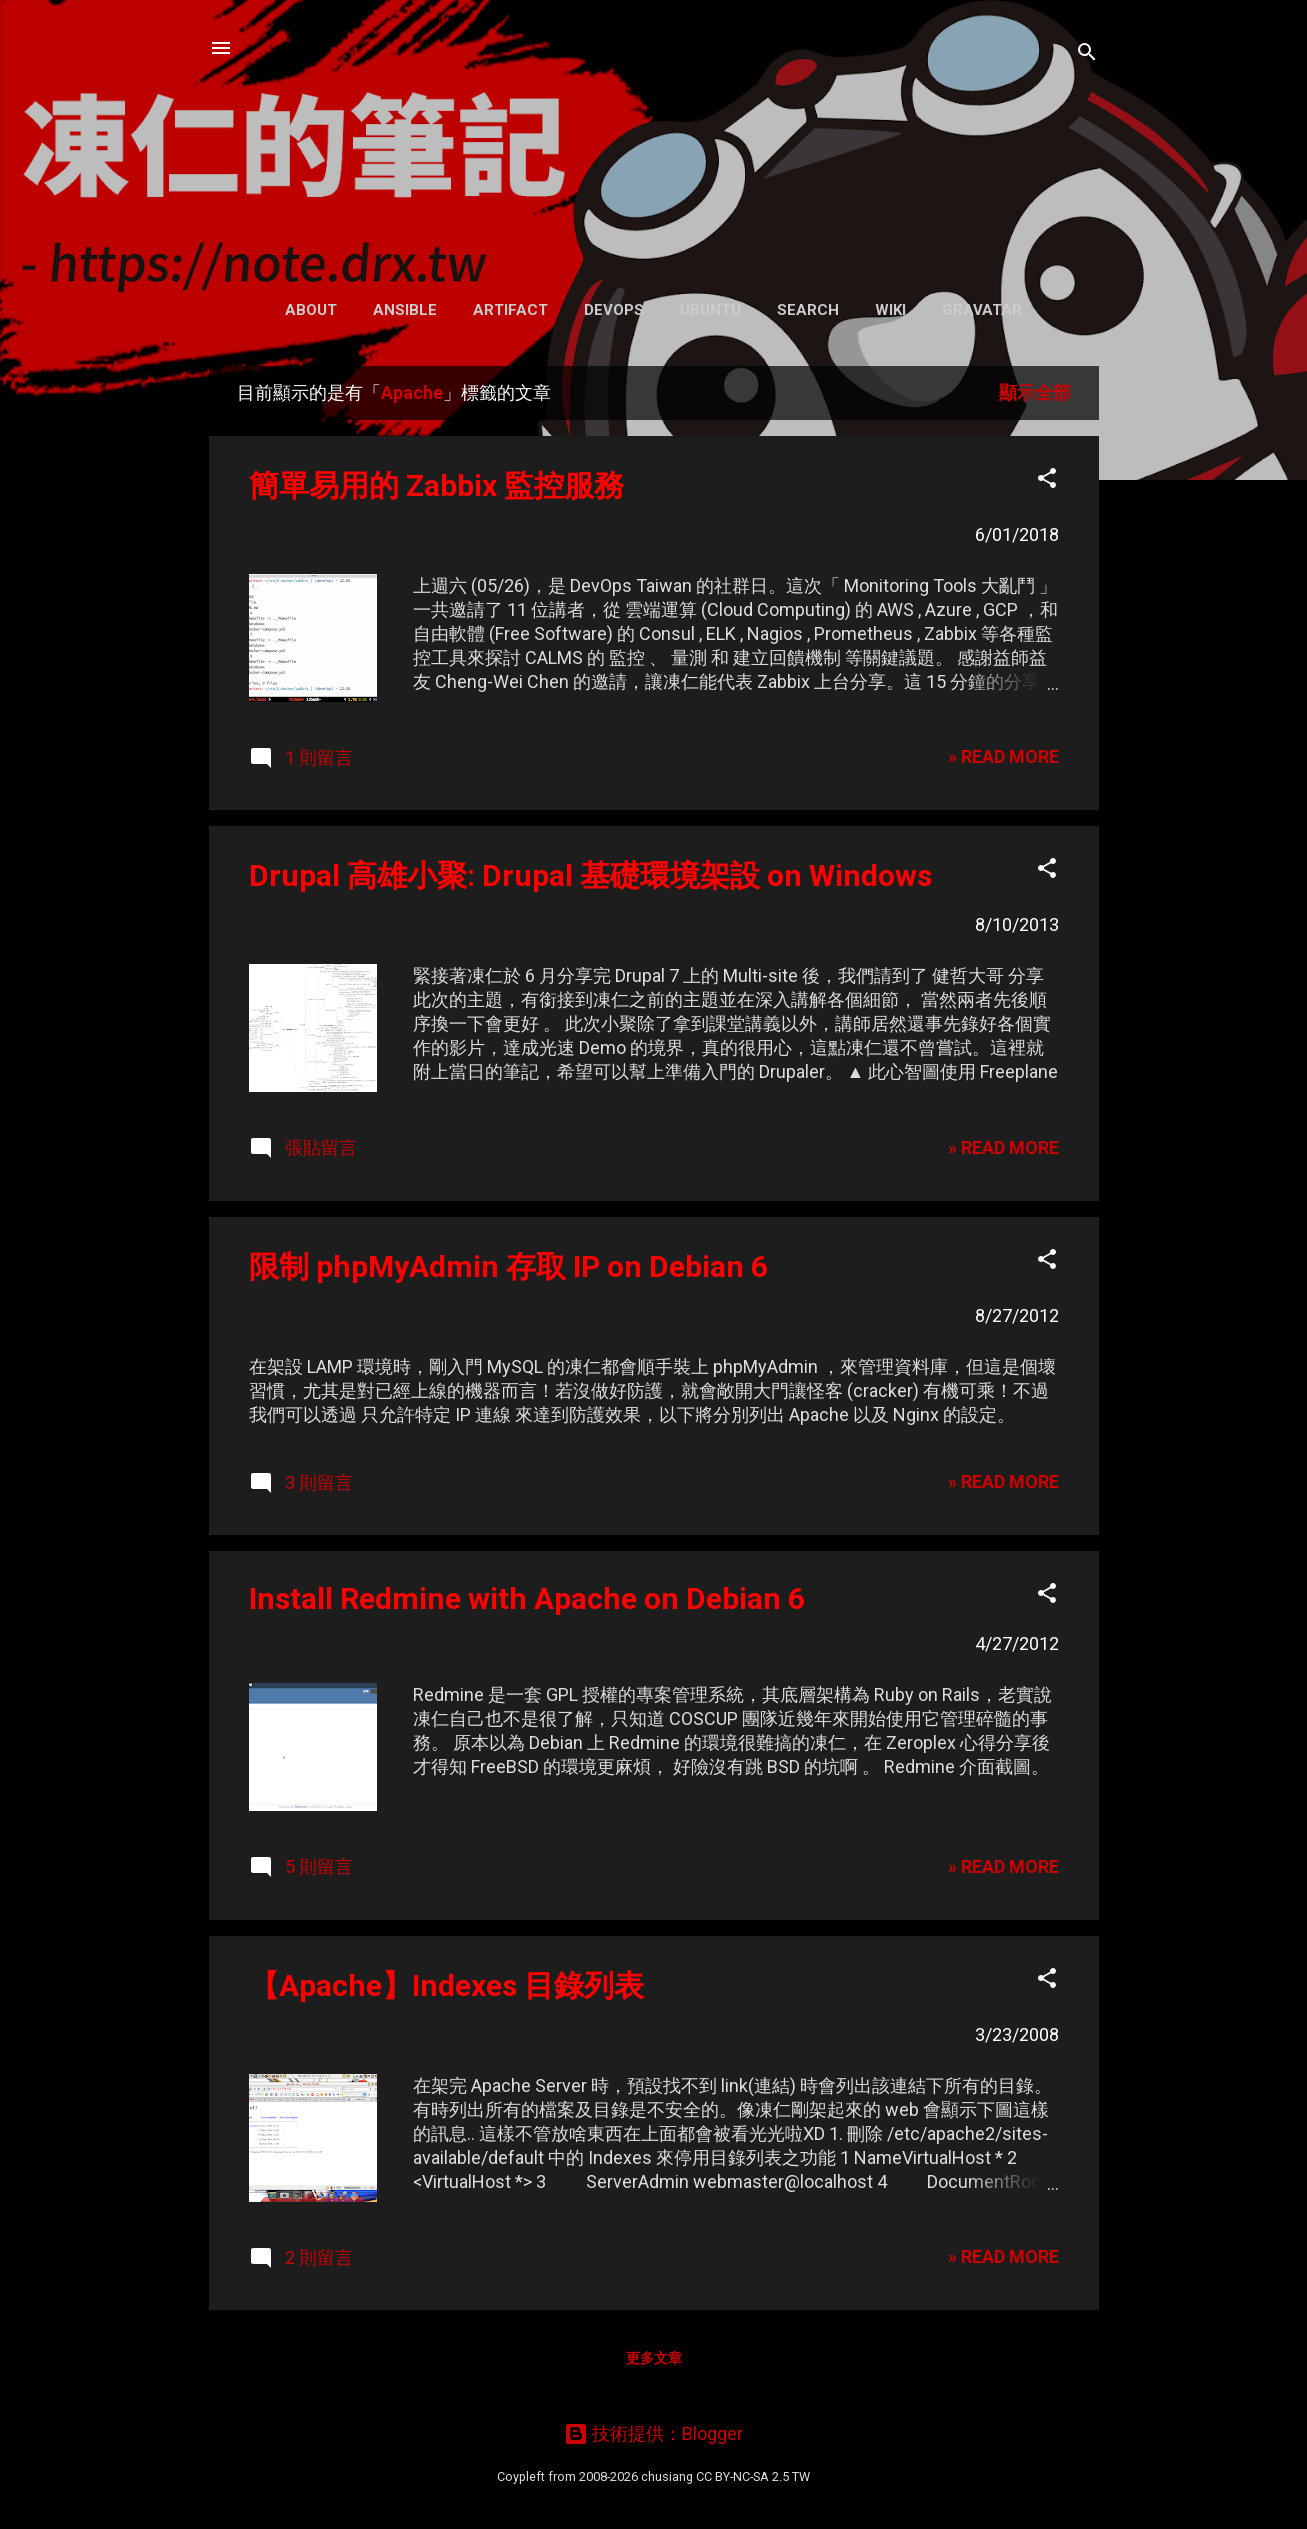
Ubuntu (710, 310)
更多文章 (654, 2358)
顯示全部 (1035, 392)
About (311, 310)
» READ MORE (1003, 756)
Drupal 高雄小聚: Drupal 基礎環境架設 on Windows (590, 875)
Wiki (890, 310)
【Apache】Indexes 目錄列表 (446, 1985)
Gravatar (982, 310)
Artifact (510, 310)
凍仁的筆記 (653, 139)
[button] (1047, 481)
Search (808, 310)
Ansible (405, 310)
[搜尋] (1087, 54)
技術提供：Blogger (653, 2433)
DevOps (614, 310)
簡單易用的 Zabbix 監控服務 (436, 485)
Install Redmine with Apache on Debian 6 (527, 1598)
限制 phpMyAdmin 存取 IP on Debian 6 (508, 1266)
